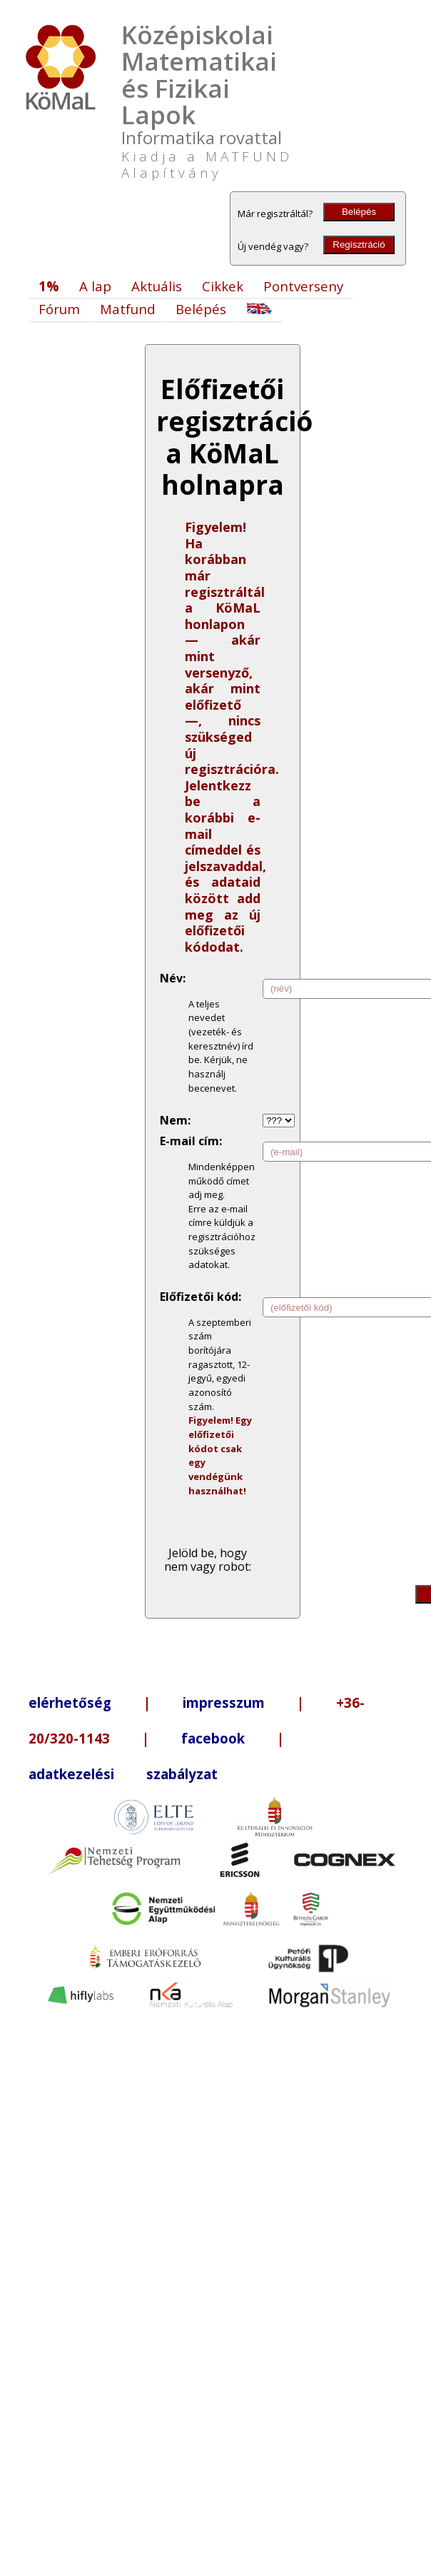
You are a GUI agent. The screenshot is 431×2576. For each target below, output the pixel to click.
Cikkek (222, 286)
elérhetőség (70, 1702)
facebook (213, 1738)
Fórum (59, 309)
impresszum (224, 1702)
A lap (95, 286)
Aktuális (156, 286)
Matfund (128, 309)
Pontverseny (303, 286)
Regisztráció (359, 244)
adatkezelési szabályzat (123, 1774)
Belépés (359, 211)
